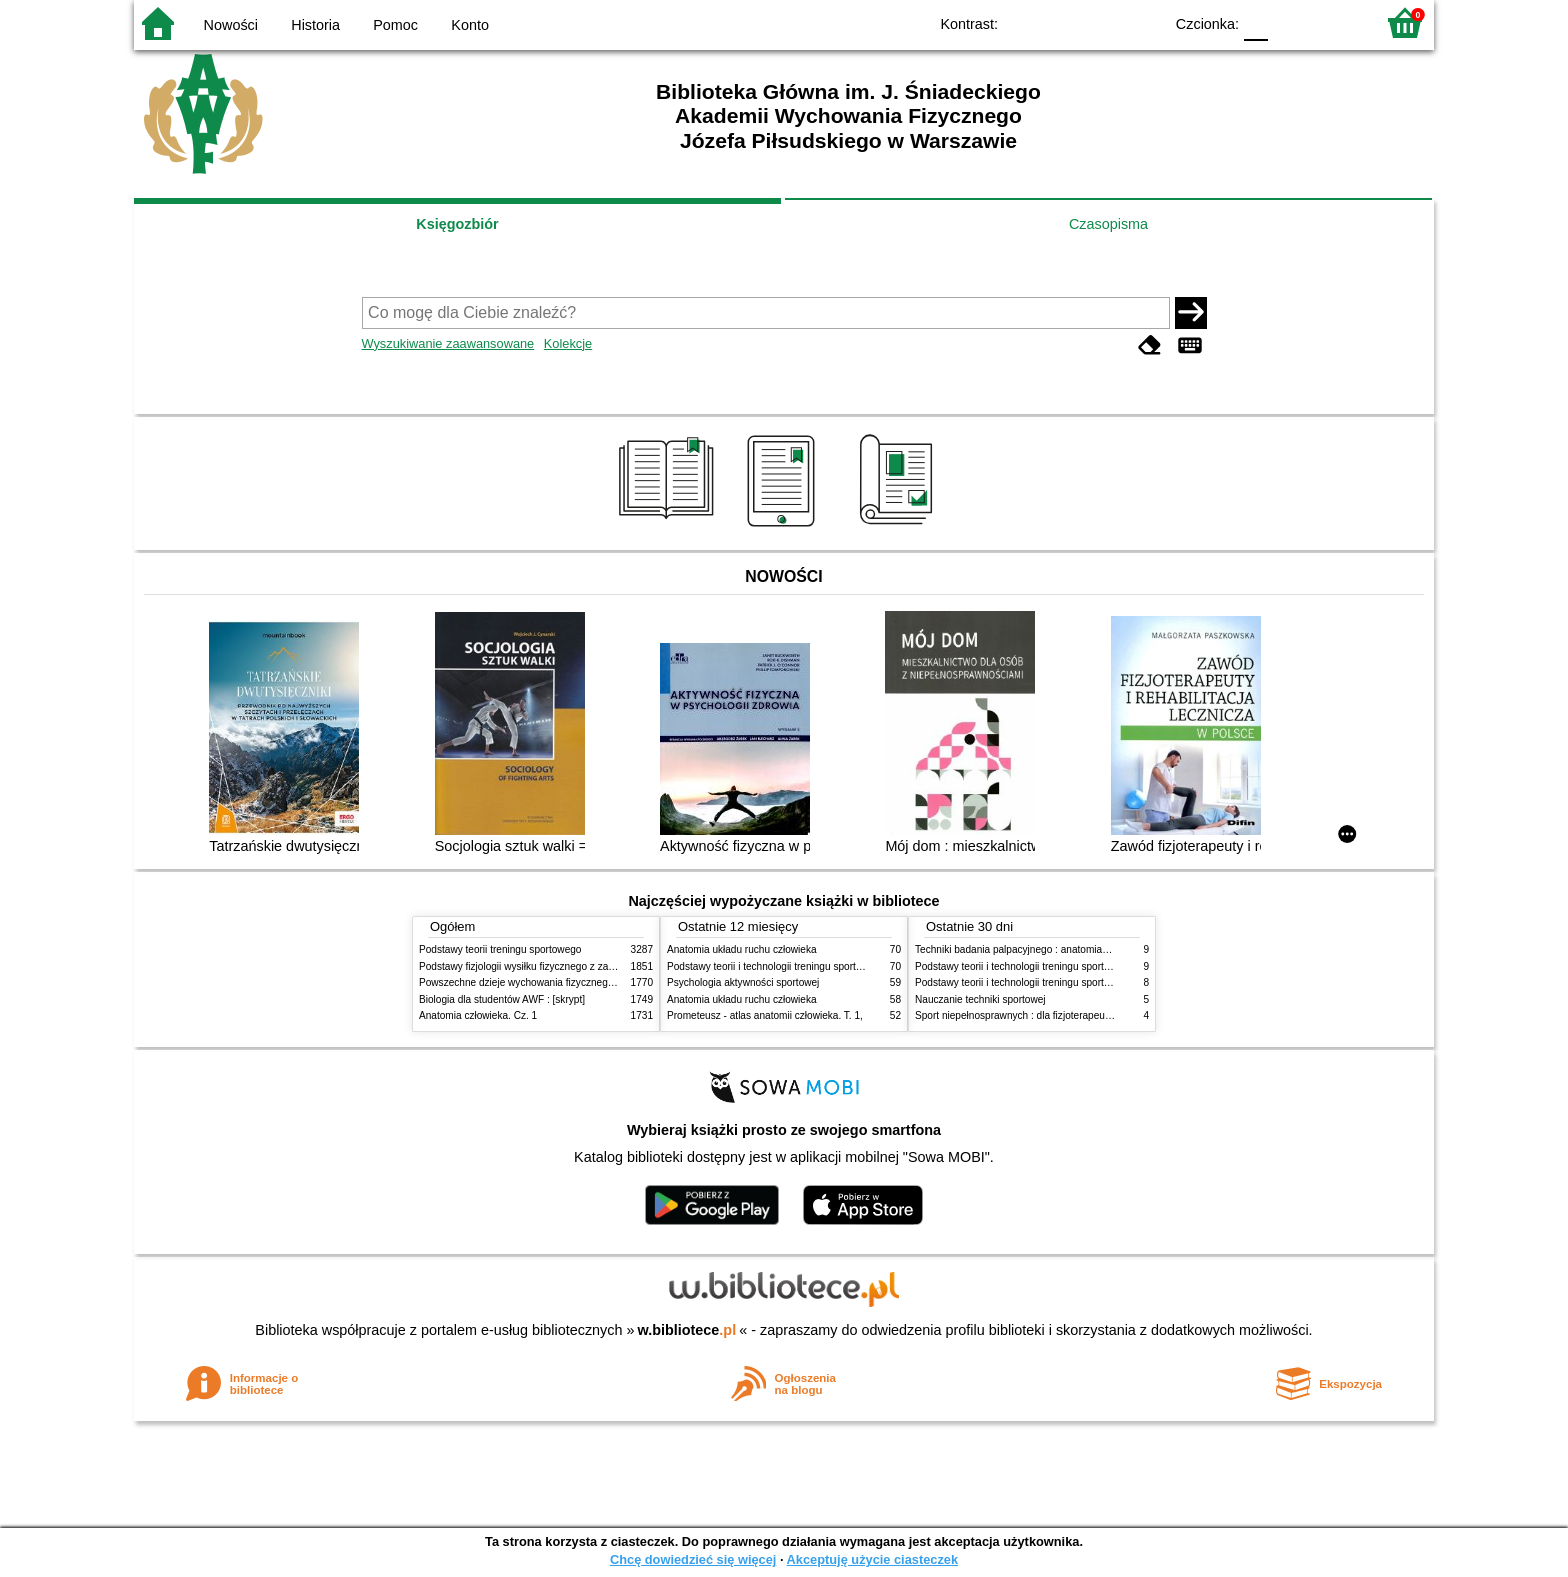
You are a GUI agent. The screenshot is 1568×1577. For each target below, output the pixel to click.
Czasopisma (1108, 224)
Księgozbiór (457, 224)
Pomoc (395, 25)
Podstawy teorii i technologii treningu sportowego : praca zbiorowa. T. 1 (1073, 982)
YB (1101, 22)
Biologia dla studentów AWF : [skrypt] (502, 999)
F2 (1336, 22)
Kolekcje (568, 343)
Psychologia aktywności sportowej (743, 982)
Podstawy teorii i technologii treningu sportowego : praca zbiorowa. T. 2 (825, 966)
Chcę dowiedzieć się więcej (693, 1559)
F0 (1255, 22)
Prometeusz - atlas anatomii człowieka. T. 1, (765, 1015)
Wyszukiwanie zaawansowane (448, 343)
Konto (470, 25)
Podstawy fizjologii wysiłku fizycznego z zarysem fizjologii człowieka (570, 966)
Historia (315, 25)
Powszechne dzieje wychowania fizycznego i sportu (534, 982)
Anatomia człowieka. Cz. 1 (478, 1015)
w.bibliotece (687, 1330)
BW (1061, 22)
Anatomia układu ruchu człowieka (742, 949)
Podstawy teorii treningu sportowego (500, 949)
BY (1141, 22)
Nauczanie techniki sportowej (980, 999)
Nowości (231, 25)
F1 (1290, 22)
